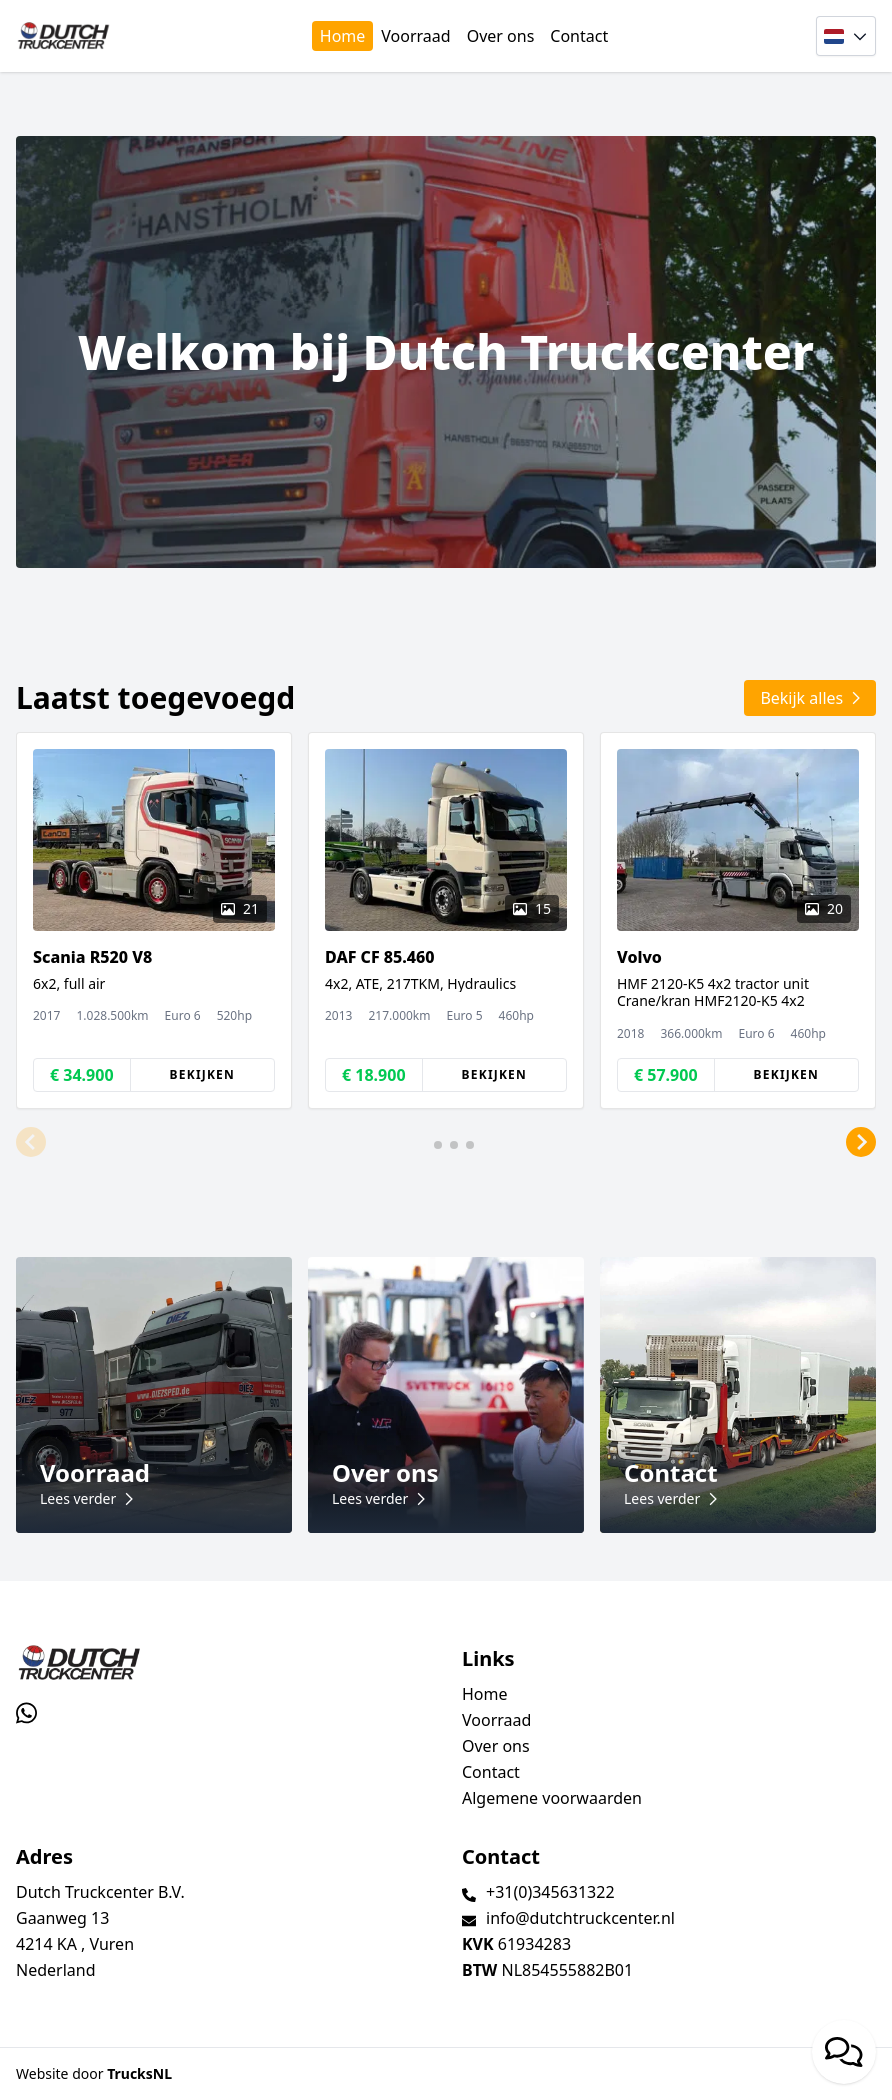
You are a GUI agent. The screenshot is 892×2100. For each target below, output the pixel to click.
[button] (31, 1143)
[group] (154, 920)
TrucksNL (139, 2073)
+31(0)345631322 (550, 1892)
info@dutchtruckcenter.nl (580, 1918)
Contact (579, 36)
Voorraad (415, 36)
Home (343, 36)
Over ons (501, 36)
